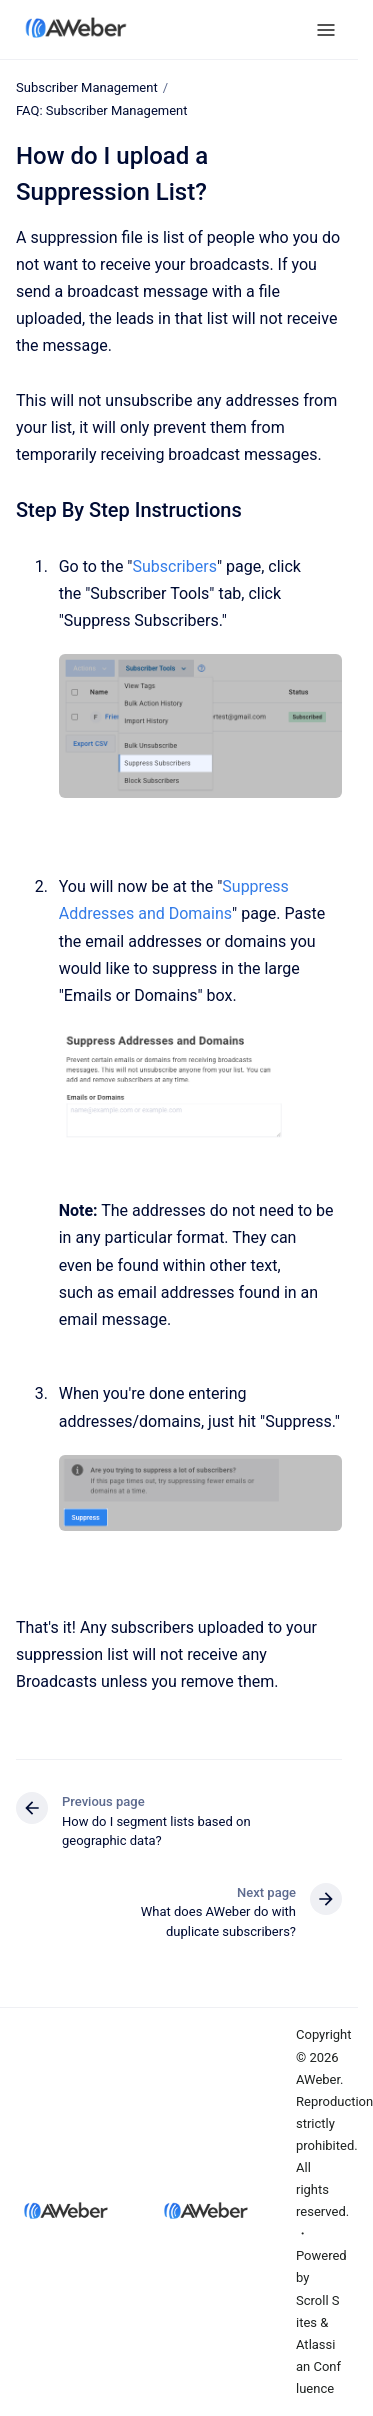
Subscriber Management (87, 87)
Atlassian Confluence (318, 2366)
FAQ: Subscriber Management (102, 110)
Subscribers (175, 565)
